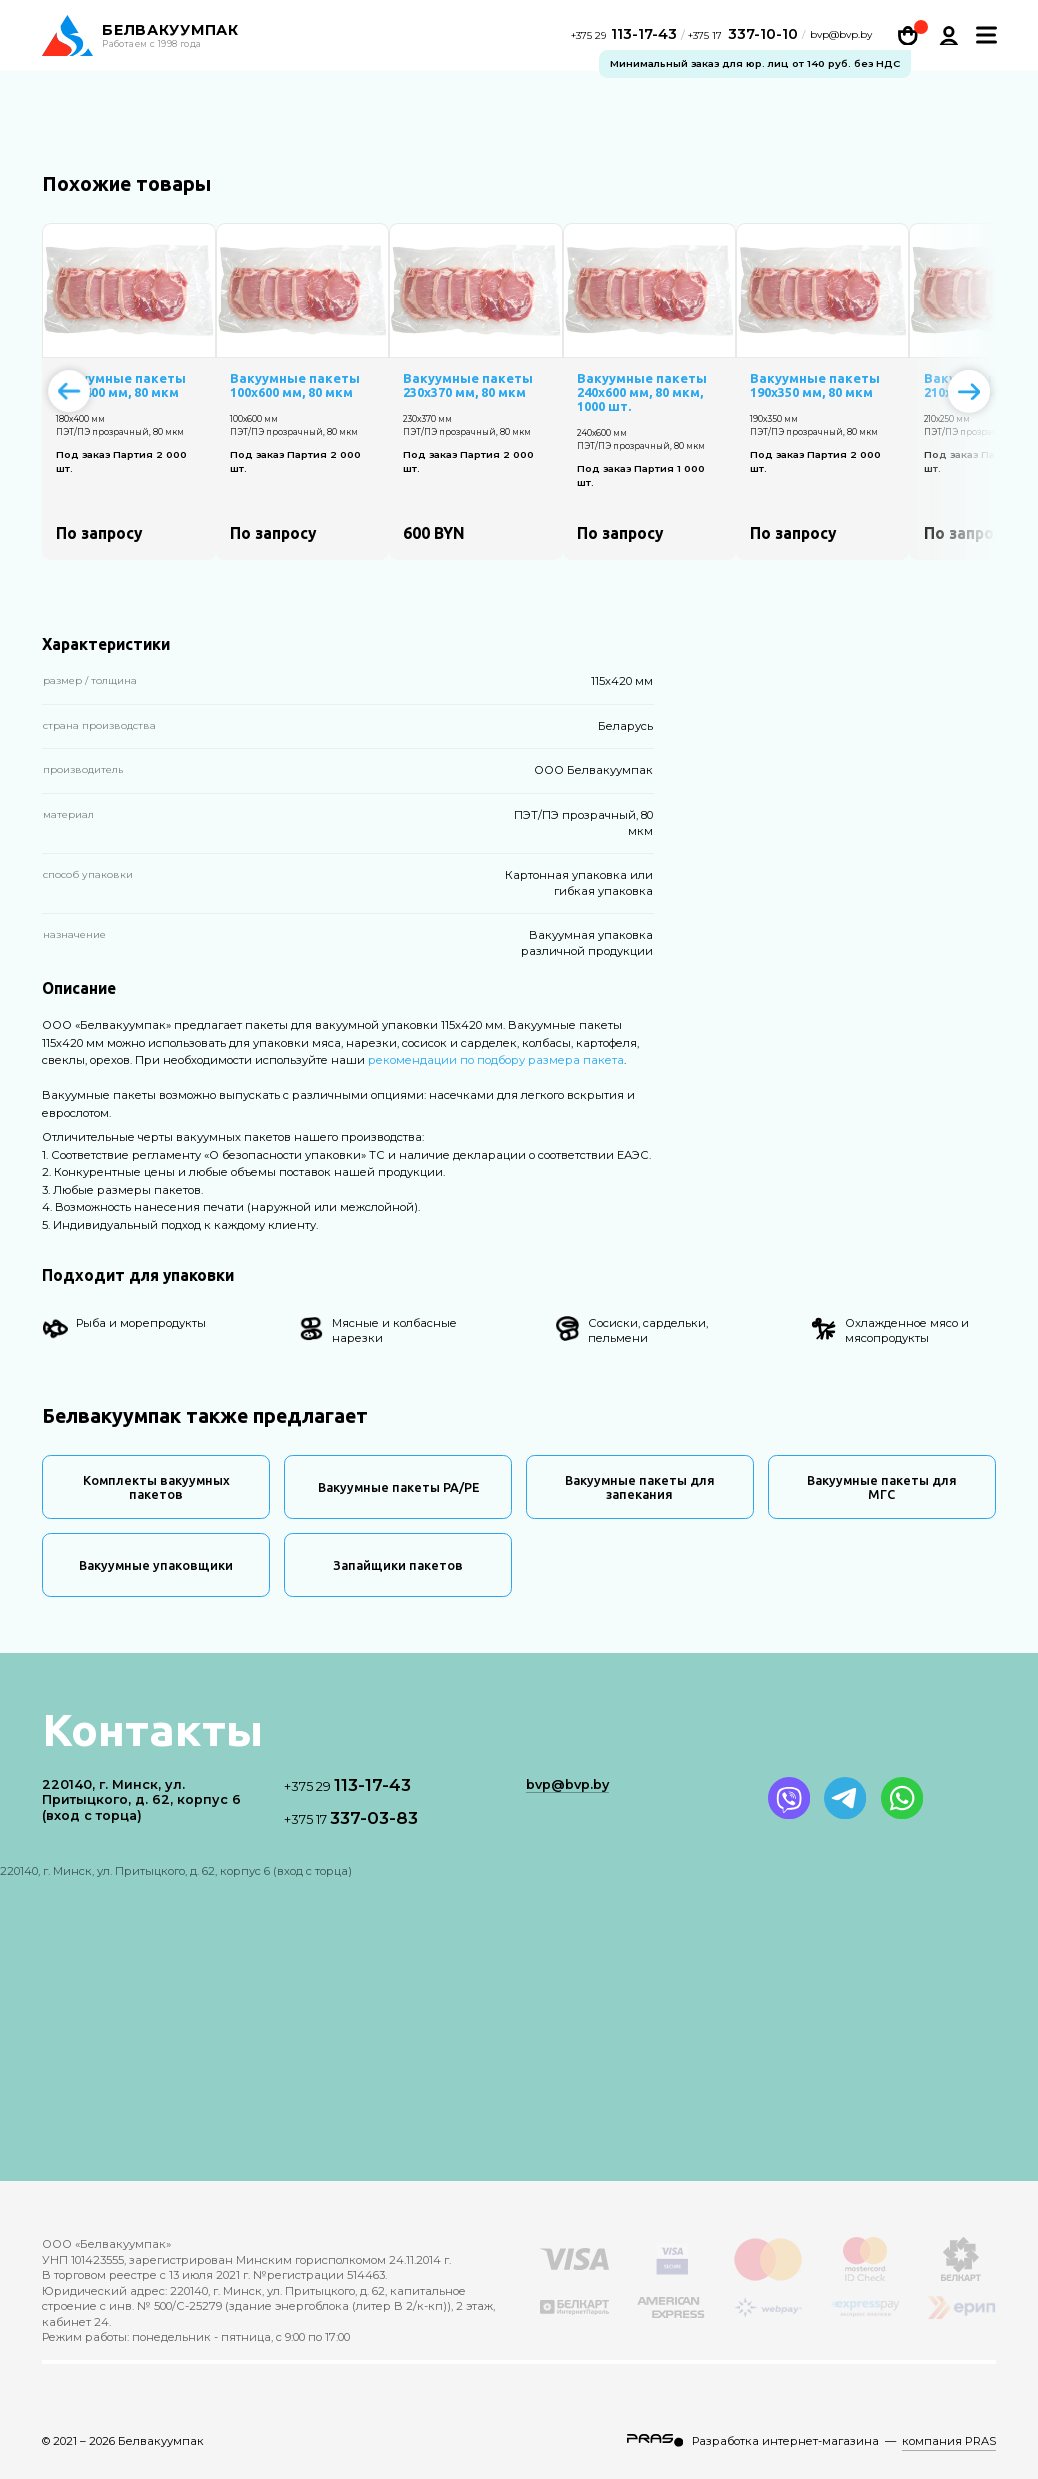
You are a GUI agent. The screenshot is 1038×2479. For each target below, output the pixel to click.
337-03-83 (351, 1818)
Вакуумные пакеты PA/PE (398, 1487)
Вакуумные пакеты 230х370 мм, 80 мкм (468, 385)
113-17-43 (626, 36)
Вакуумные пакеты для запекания (640, 1487)
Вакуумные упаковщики (156, 1565)
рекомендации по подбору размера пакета (496, 1060)
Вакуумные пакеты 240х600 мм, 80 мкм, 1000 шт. (642, 392)
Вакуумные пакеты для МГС (882, 1487)
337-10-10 (743, 36)
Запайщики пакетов (398, 1565)
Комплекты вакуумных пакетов (156, 1487)
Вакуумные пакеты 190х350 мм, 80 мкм (815, 385)
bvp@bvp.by (841, 37)
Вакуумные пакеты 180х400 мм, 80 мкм (121, 385)
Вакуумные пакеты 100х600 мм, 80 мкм (295, 385)
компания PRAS (949, 2441)
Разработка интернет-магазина (785, 2441)
